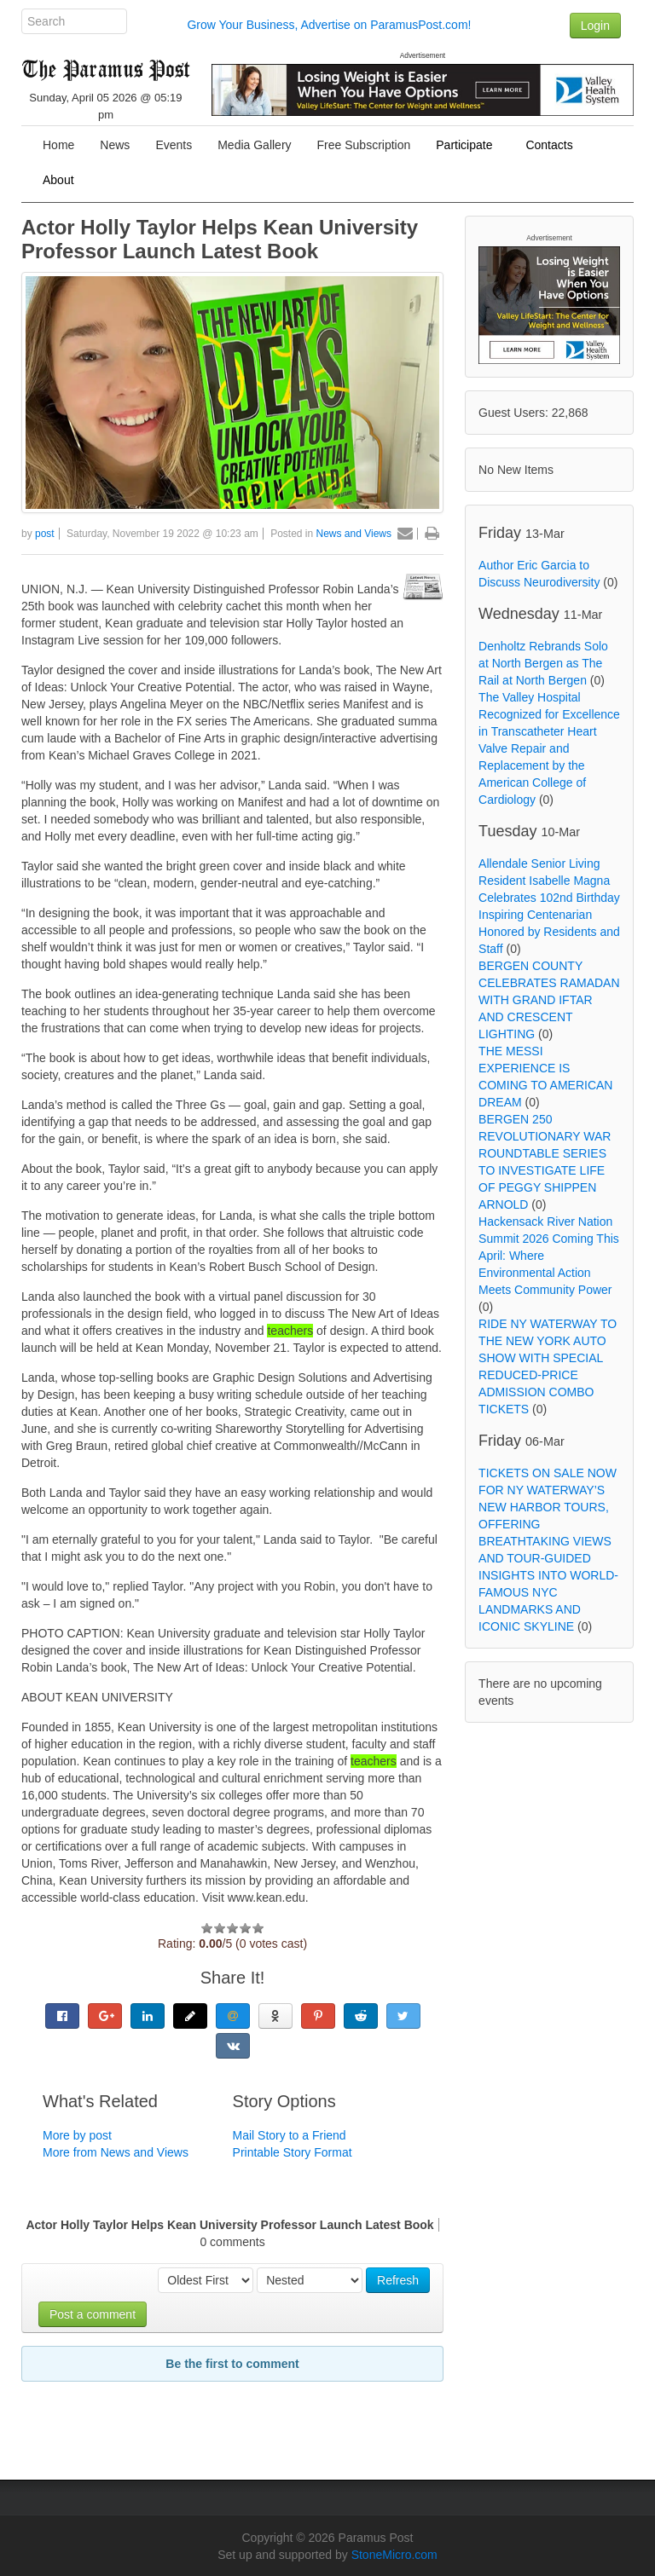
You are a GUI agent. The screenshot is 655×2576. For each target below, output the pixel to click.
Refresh (398, 2280)
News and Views (354, 534)
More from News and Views (115, 2152)
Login (595, 25)
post (45, 534)
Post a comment (92, 2314)
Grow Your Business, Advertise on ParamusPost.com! (329, 25)
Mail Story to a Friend (289, 2135)
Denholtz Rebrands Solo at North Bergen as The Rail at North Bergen (543, 663)
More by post (77, 2135)
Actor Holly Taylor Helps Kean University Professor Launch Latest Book (219, 239)
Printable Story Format (292, 2152)
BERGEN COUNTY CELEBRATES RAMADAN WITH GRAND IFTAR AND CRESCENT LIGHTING (548, 1000)
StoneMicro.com (394, 2555)
